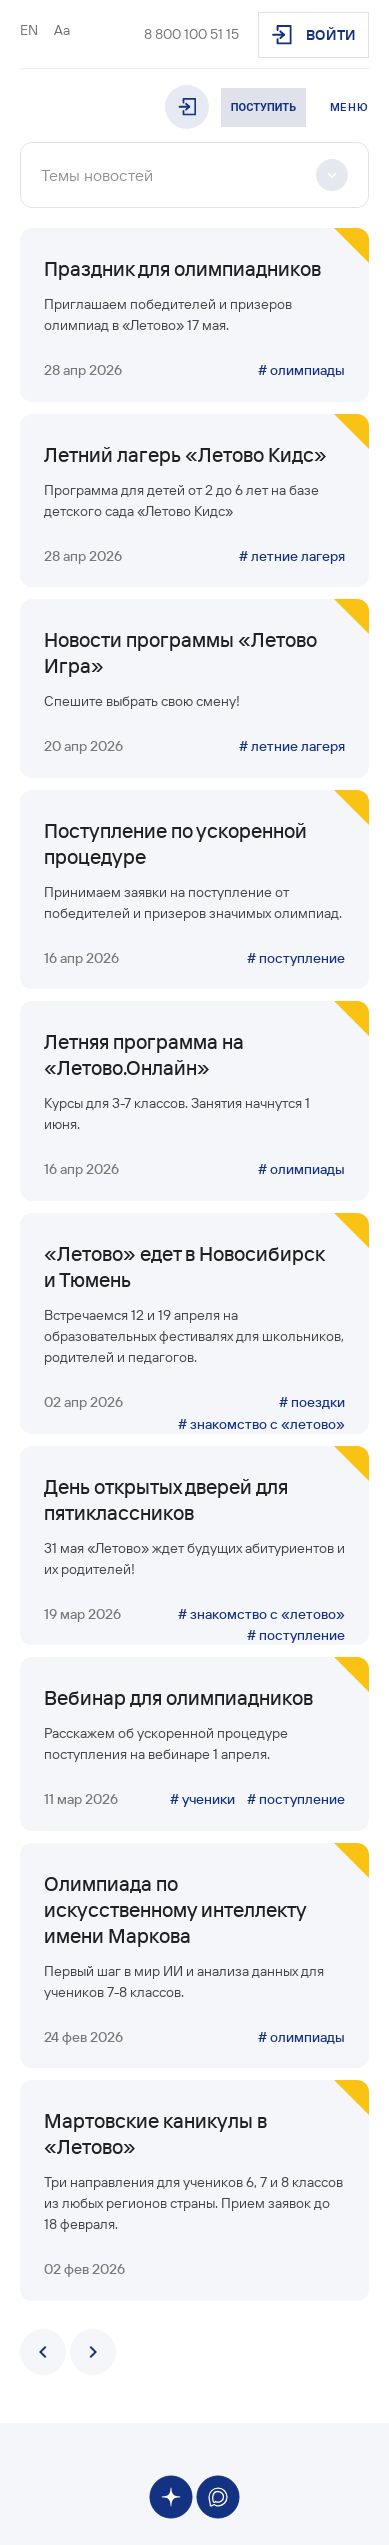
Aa (62, 30)
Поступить (263, 107)
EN (29, 30)
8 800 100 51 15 (191, 34)
